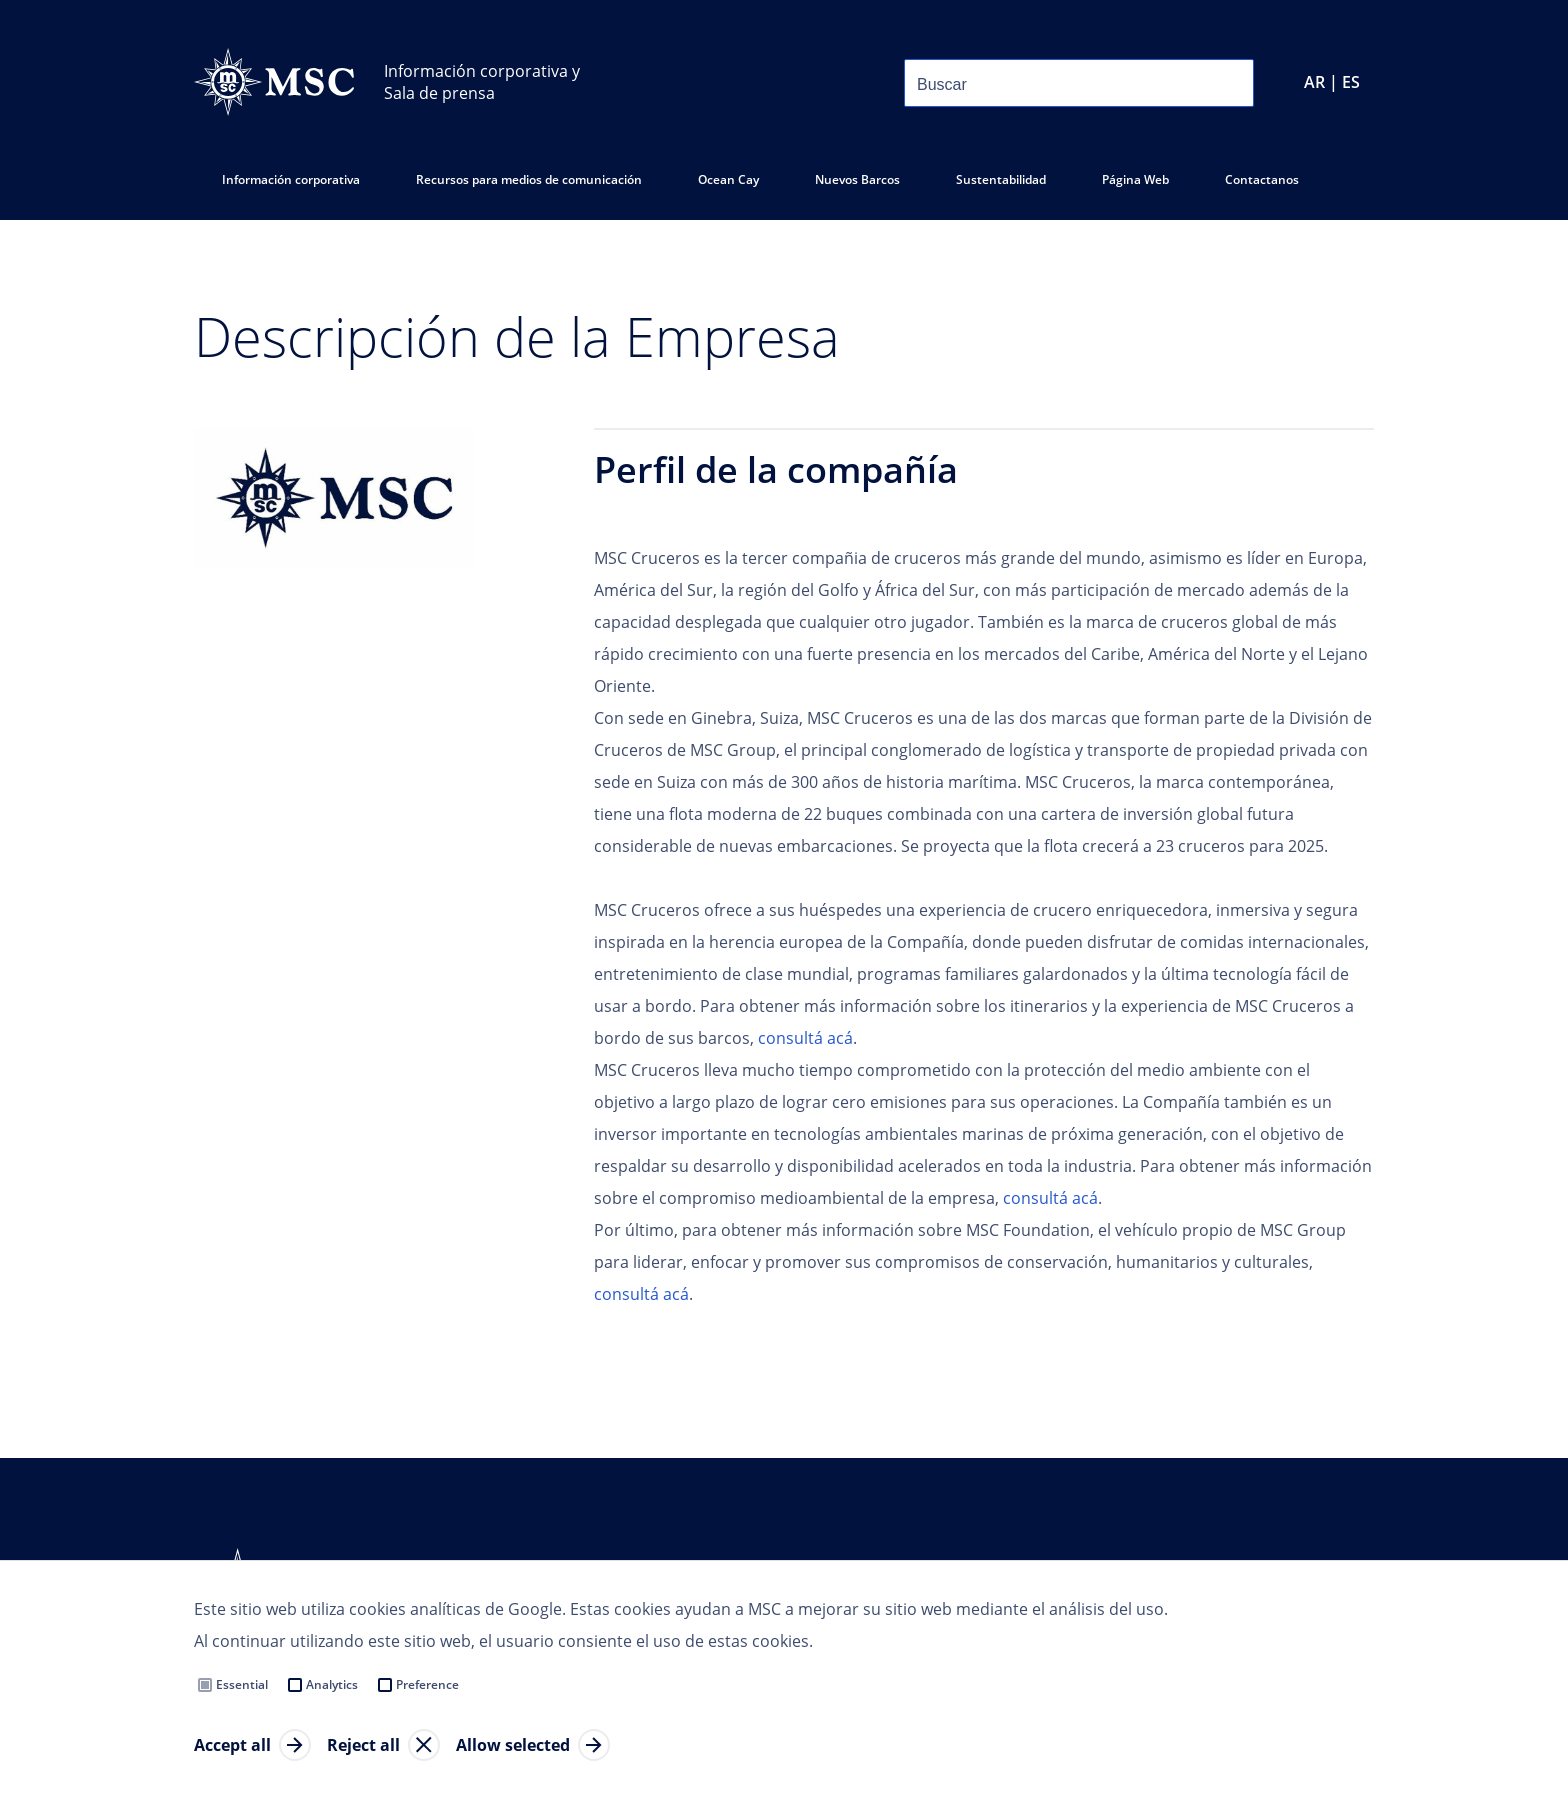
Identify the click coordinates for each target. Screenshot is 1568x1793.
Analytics (332, 1684)
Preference (427, 1684)
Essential (242, 1684)
